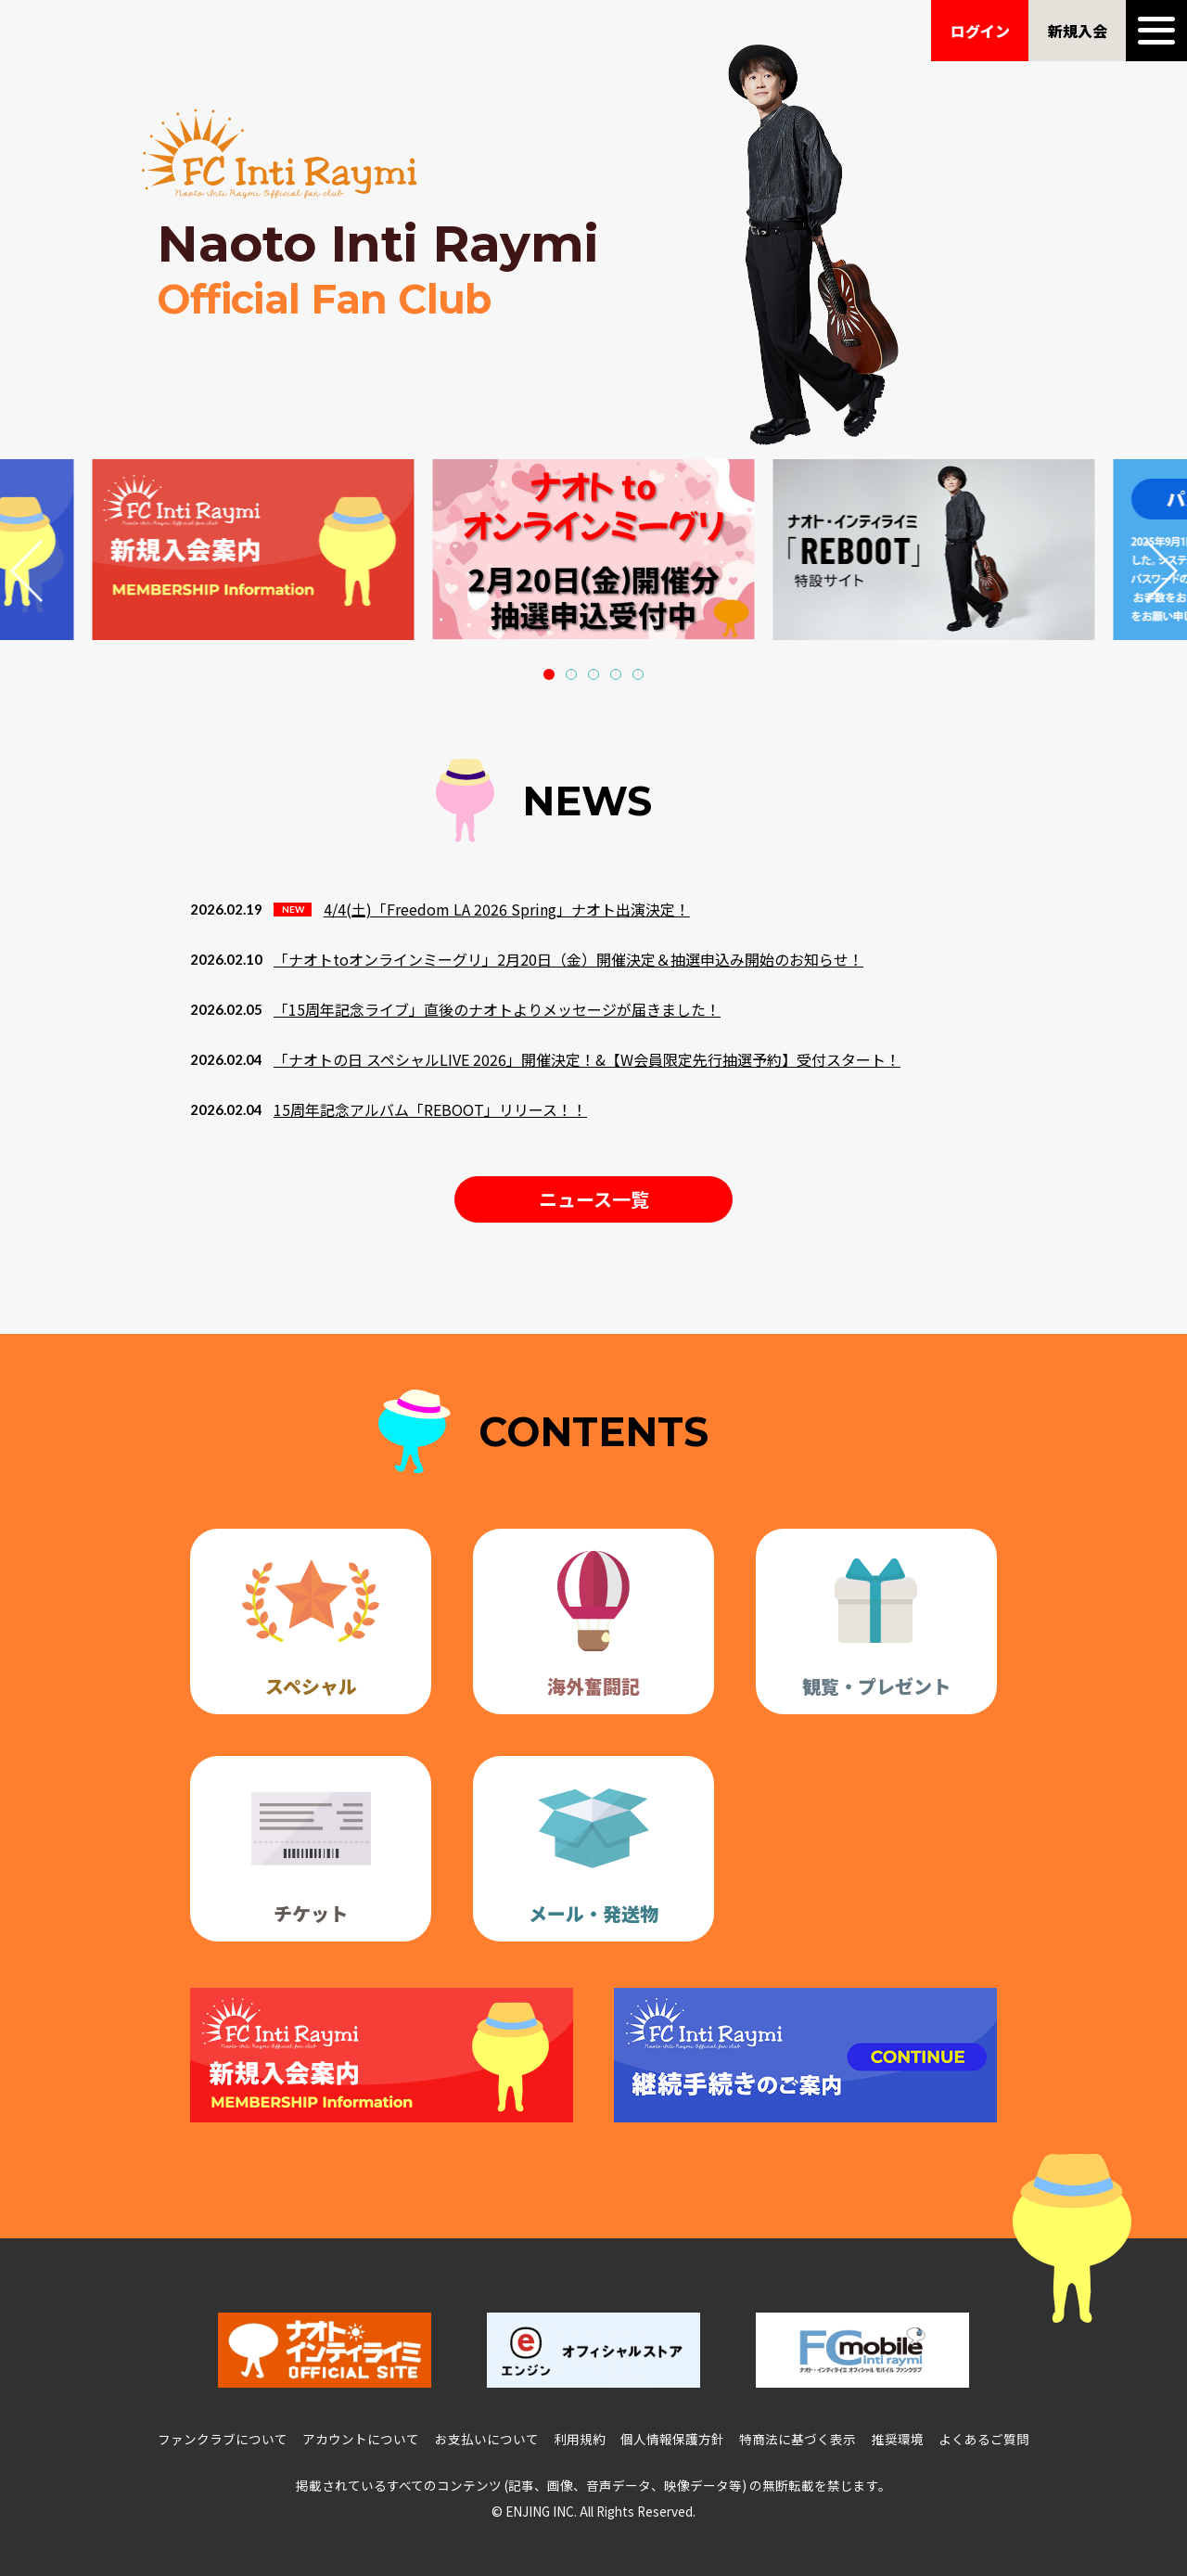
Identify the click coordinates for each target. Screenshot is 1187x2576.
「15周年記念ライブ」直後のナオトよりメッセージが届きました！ (497, 1009)
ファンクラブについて (222, 2438)
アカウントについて (360, 2438)
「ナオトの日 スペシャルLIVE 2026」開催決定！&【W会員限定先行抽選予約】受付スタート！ (587, 1059)
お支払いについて (487, 2438)
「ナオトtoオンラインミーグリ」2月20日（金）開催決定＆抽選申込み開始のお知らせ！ (568, 959)
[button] (549, 674)
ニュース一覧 (594, 1198)
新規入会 (1077, 30)
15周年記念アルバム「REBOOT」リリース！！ (430, 1109)
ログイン (980, 30)
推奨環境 (898, 2438)
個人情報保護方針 (672, 2438)
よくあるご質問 (983, 2438)
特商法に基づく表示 (797, 2438)
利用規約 (580, 2438)
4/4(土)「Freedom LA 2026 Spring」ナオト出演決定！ (507, 909)
